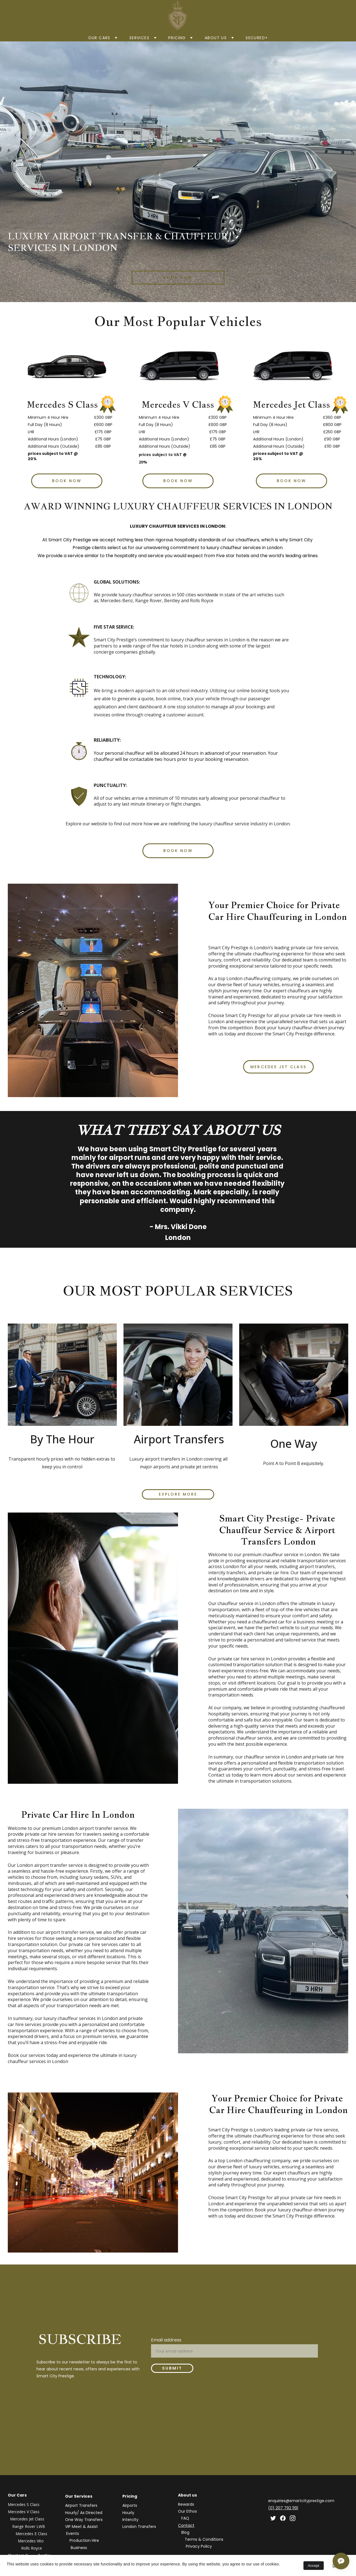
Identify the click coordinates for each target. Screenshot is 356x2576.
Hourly (128, 2512)
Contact (186, 2525)
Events (72, 2533)
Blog (185, 2532)
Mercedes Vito (31, 2540)
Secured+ (257, 38)
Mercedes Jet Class (278, 1067)
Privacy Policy (199, 2546)
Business (79, 2547)
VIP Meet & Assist (82, 2526)
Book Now (178, 481)
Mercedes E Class (32, 2533)
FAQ (185, 2518)
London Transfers (139, 2526)
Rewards (186, 2504)
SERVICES (139, 38)
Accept (313, 2565)
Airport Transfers (81, 2505)
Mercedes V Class (23, 2511)
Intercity (130, 2519)
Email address (166, 2340)
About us (216, 38)
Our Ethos (187, 2511)
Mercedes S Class (23, 2504)
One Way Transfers (84, 2519)
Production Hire (84, 2540)
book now (178, 277)
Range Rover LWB (29, 2526)
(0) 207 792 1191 (283, 2508)
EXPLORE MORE (178, 1494)
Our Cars (99, 38)
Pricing (177, 38)
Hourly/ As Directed (83, 2512)
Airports (129, 2505)
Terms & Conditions (204, 2539)
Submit (172, 2368)
